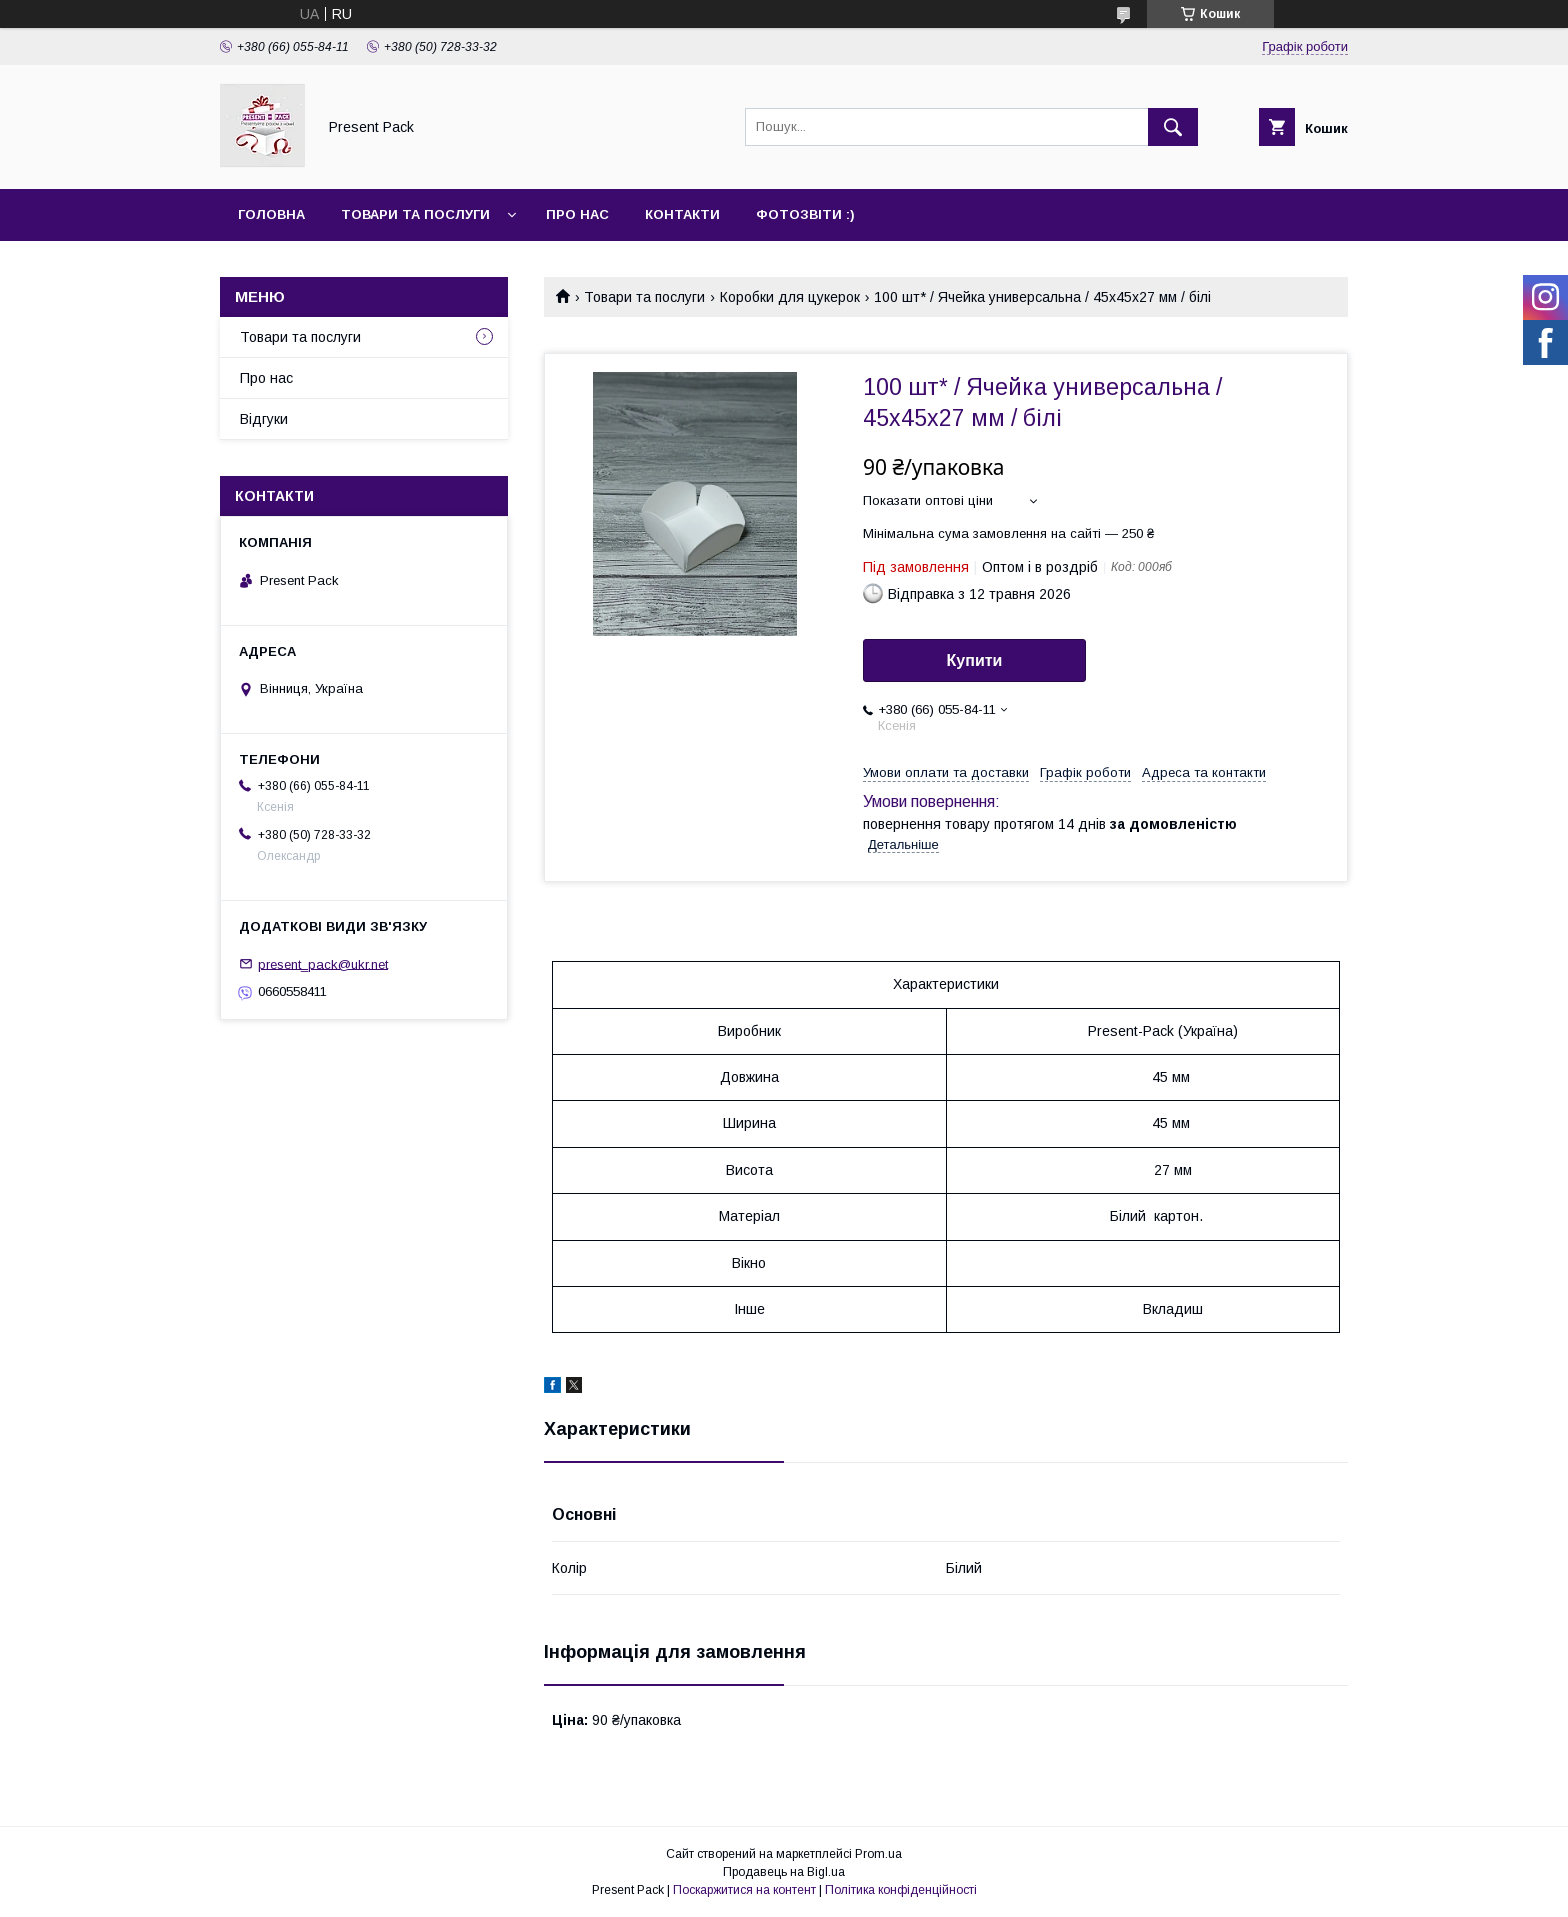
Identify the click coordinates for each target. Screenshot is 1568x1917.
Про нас (577, 214)
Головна (271, 214)
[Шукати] (1173, 127)
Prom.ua (878, 1854)
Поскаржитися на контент (744, 1890)
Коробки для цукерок (790, 297)
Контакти (682, 214)
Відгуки (264, 419)
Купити (975, 660)
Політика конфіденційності (901, 1890)
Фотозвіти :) (805, 214)
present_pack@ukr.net (323, 963)
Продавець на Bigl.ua (784, 1872)
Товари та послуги (415, 214)
